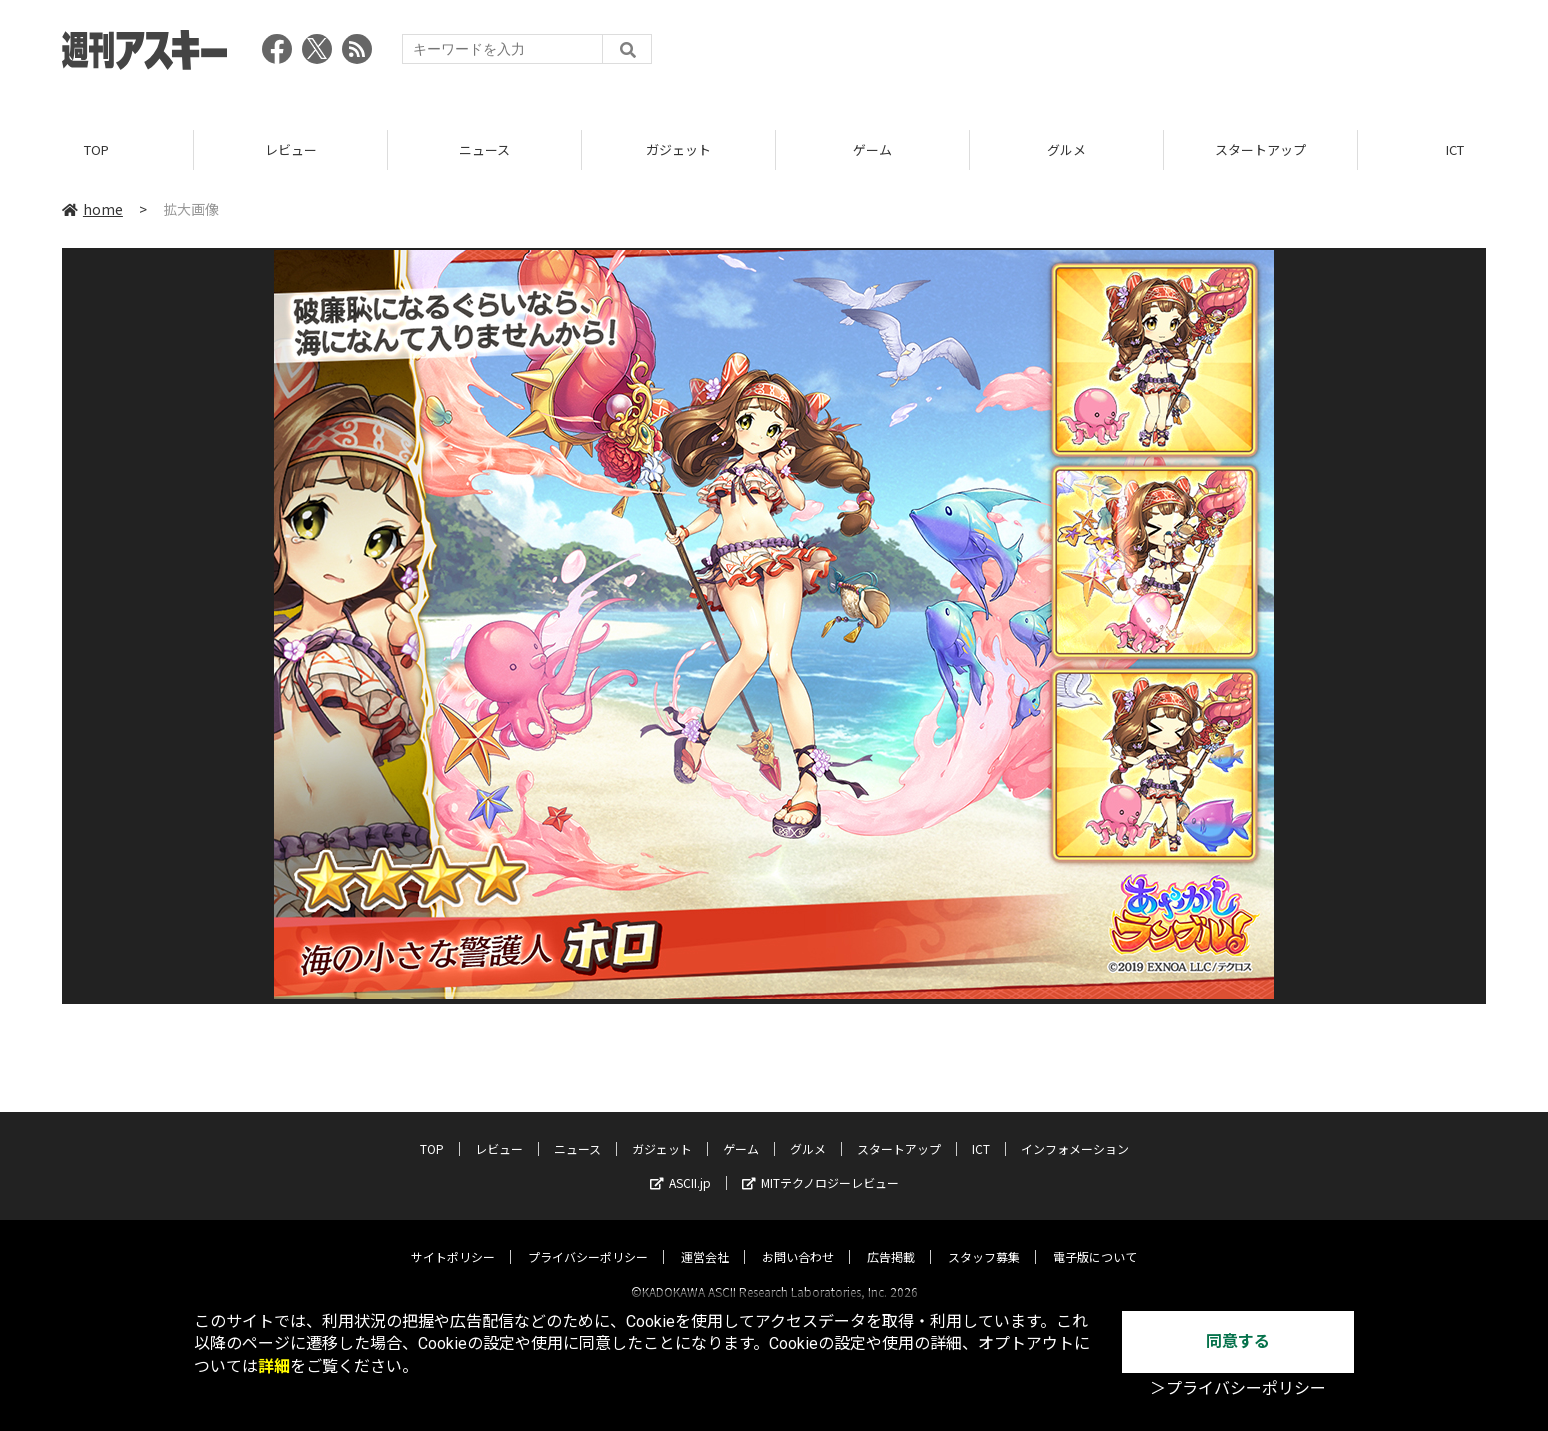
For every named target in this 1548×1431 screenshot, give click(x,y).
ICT (981, 1130)
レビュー (291, 149)
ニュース (484, 149)
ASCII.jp (680, 1164)
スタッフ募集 (984, 1238)
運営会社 (705, 1238)
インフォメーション (1075, 1130)
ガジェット (678, 149)
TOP (96, 149)
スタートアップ (1260, 149)
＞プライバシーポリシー (1238, 1388)
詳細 (274, 1366)
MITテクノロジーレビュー (820, 1164)
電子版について (1095, 1238)
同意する (1238, 1341)
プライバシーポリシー (588, 1238)
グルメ (1066, 149)
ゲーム (872, 149)
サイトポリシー (453, 1238)
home (92, 209)
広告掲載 (891, 1238)
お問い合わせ (798, 1238)
